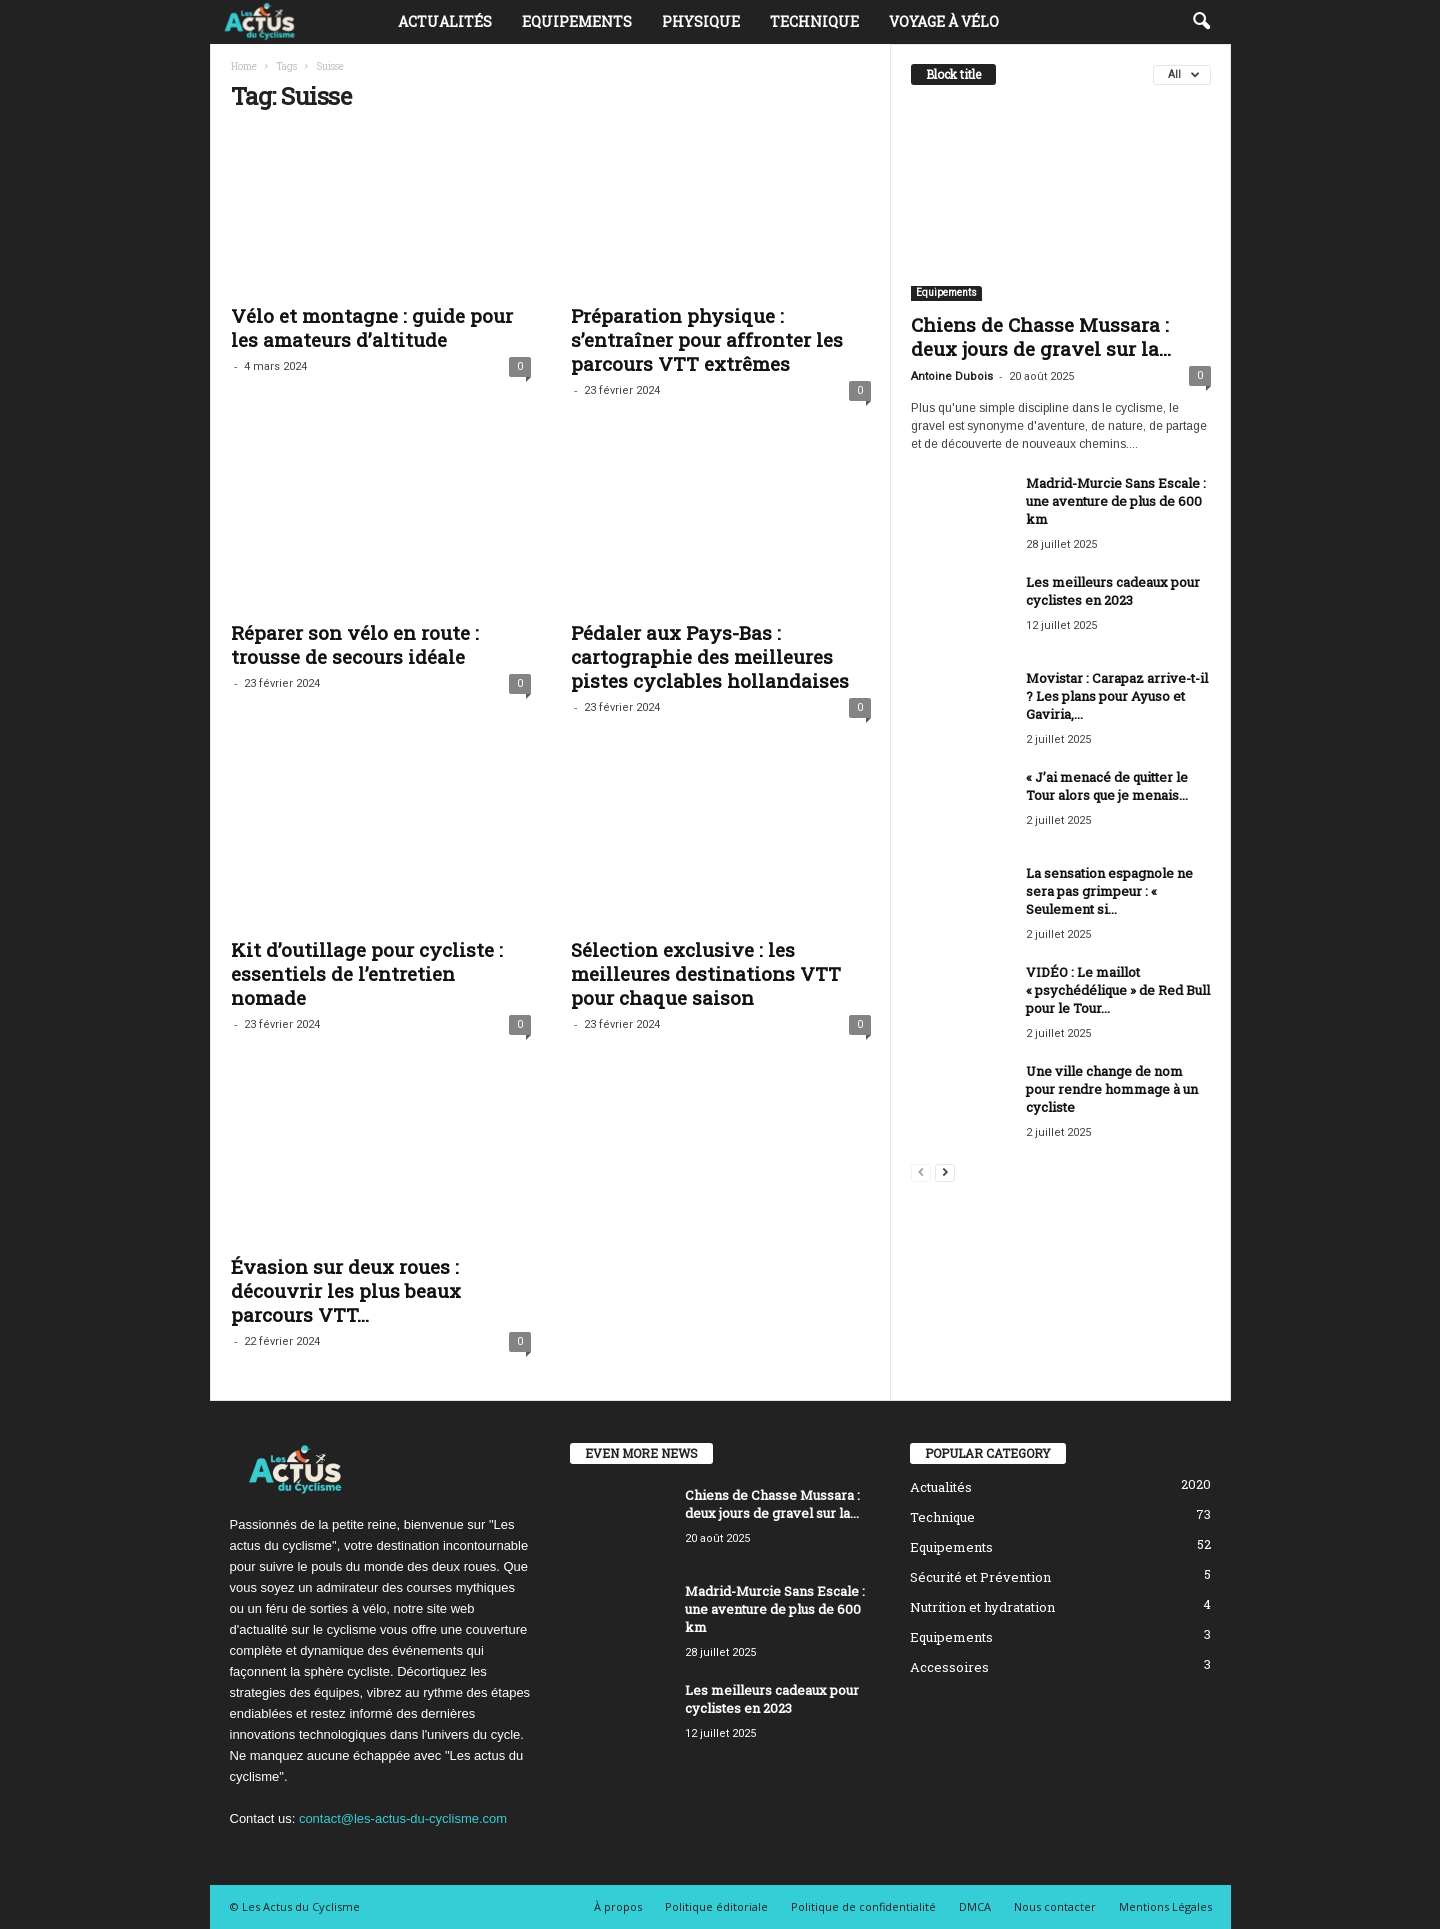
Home (244, 66)
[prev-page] (921, 1171)
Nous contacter (1055, 1906)
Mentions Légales (1165, 1906)
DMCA (975, 1906)
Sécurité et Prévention (980, 1577)
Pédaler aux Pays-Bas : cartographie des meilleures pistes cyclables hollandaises (710, 656)
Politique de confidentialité (863, 1906)
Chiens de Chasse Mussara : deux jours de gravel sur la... (1041, 336)
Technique (814, 21)
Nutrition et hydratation (982, 1607)
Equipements (577, 21)
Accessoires (949, 1667)
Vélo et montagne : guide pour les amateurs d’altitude (372, 327)
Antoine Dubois (952, 376)
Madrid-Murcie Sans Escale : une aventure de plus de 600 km (1116, 501)
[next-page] (945, 1171)
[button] (1201, 22)
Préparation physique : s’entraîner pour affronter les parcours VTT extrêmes (707, 339)
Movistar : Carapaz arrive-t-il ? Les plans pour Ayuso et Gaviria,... (1117, 696)
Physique (701, 21)
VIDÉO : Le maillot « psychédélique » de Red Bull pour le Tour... (1118, 990)
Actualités (445, 21)
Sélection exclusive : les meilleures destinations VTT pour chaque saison (706, 973)
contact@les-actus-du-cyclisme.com (403, 1818)
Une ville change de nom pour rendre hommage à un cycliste (1112, 1089)
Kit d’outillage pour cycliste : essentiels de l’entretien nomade (367, 973)
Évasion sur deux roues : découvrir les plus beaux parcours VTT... (346, 1290)
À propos (618, 1906)
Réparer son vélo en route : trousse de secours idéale (355, 644)
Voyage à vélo (944, 21)
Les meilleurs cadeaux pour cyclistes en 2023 (1113, 591)
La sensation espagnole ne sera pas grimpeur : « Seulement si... (1109, 891)
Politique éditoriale (716, 1906)
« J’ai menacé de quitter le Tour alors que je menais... (1107, 786)
